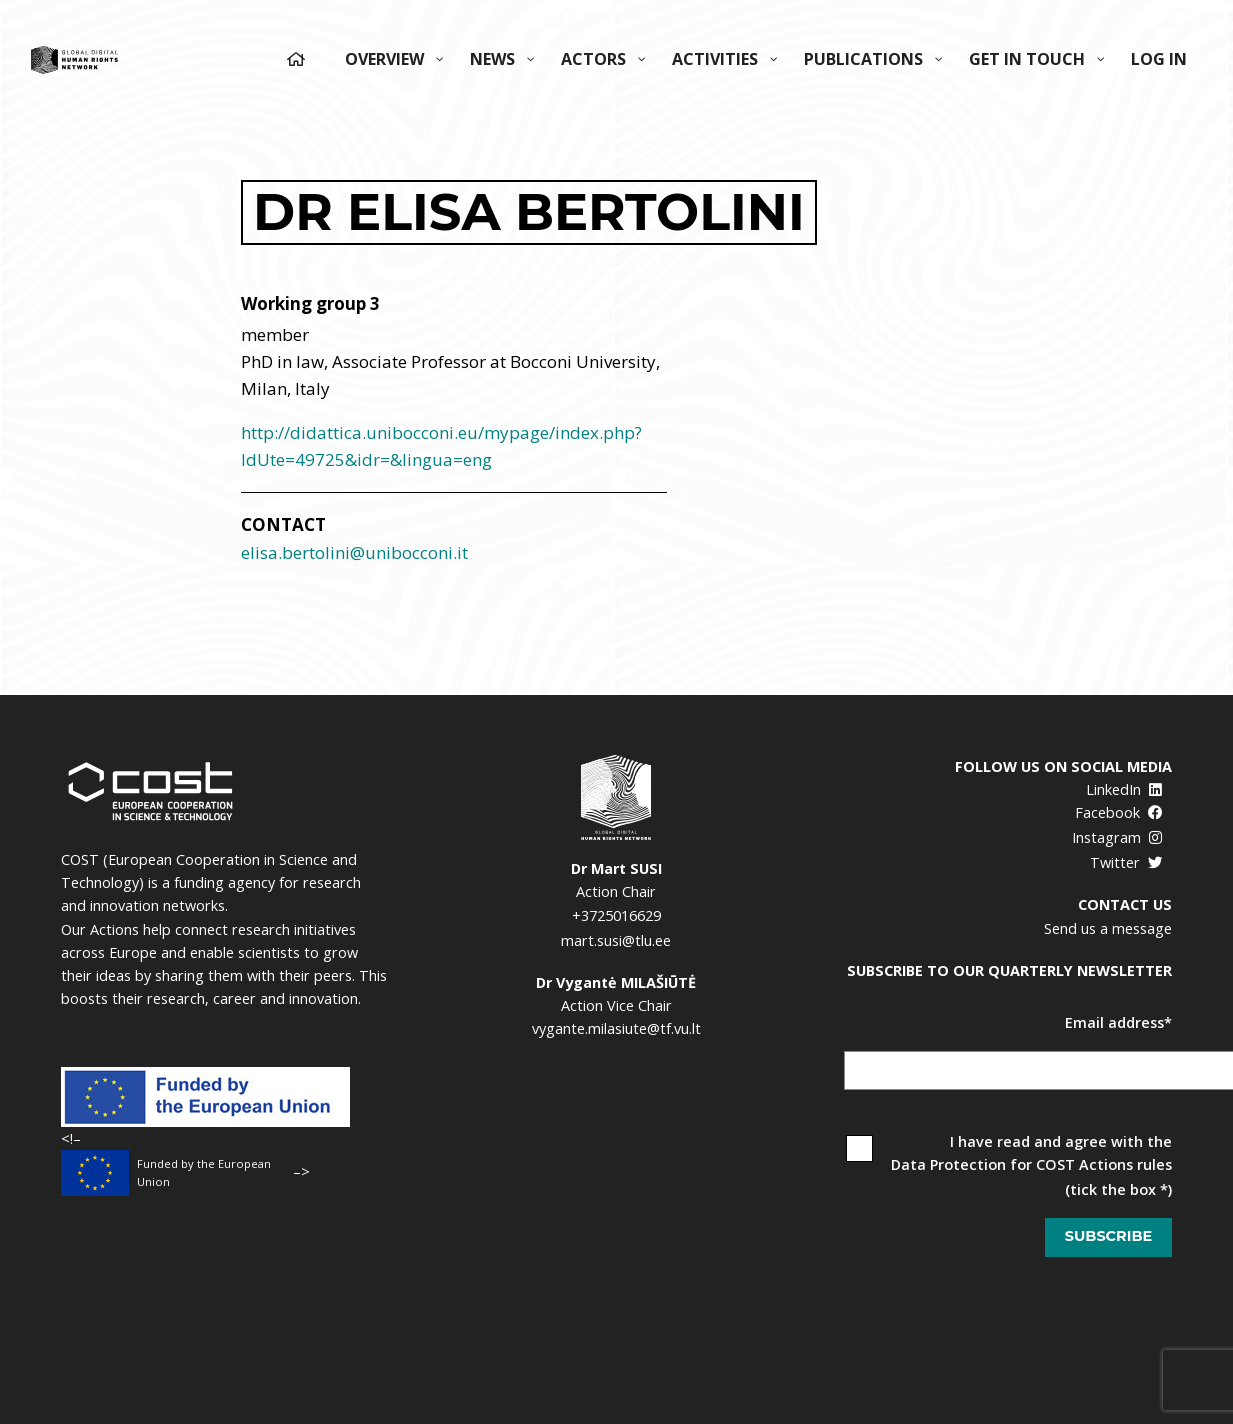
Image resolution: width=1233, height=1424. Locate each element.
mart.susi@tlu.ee (616, 940)
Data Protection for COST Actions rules (1031, 1164)
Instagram (1117, 837)
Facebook (1119, 812)
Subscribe (1108, 1236)
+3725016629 (616, 915)
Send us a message (1108, 928)
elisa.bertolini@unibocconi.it (354, 552)
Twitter (1126, 862)
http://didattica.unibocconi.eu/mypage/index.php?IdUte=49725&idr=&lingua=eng (441, 446)
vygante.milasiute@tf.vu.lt (616, 1028)
